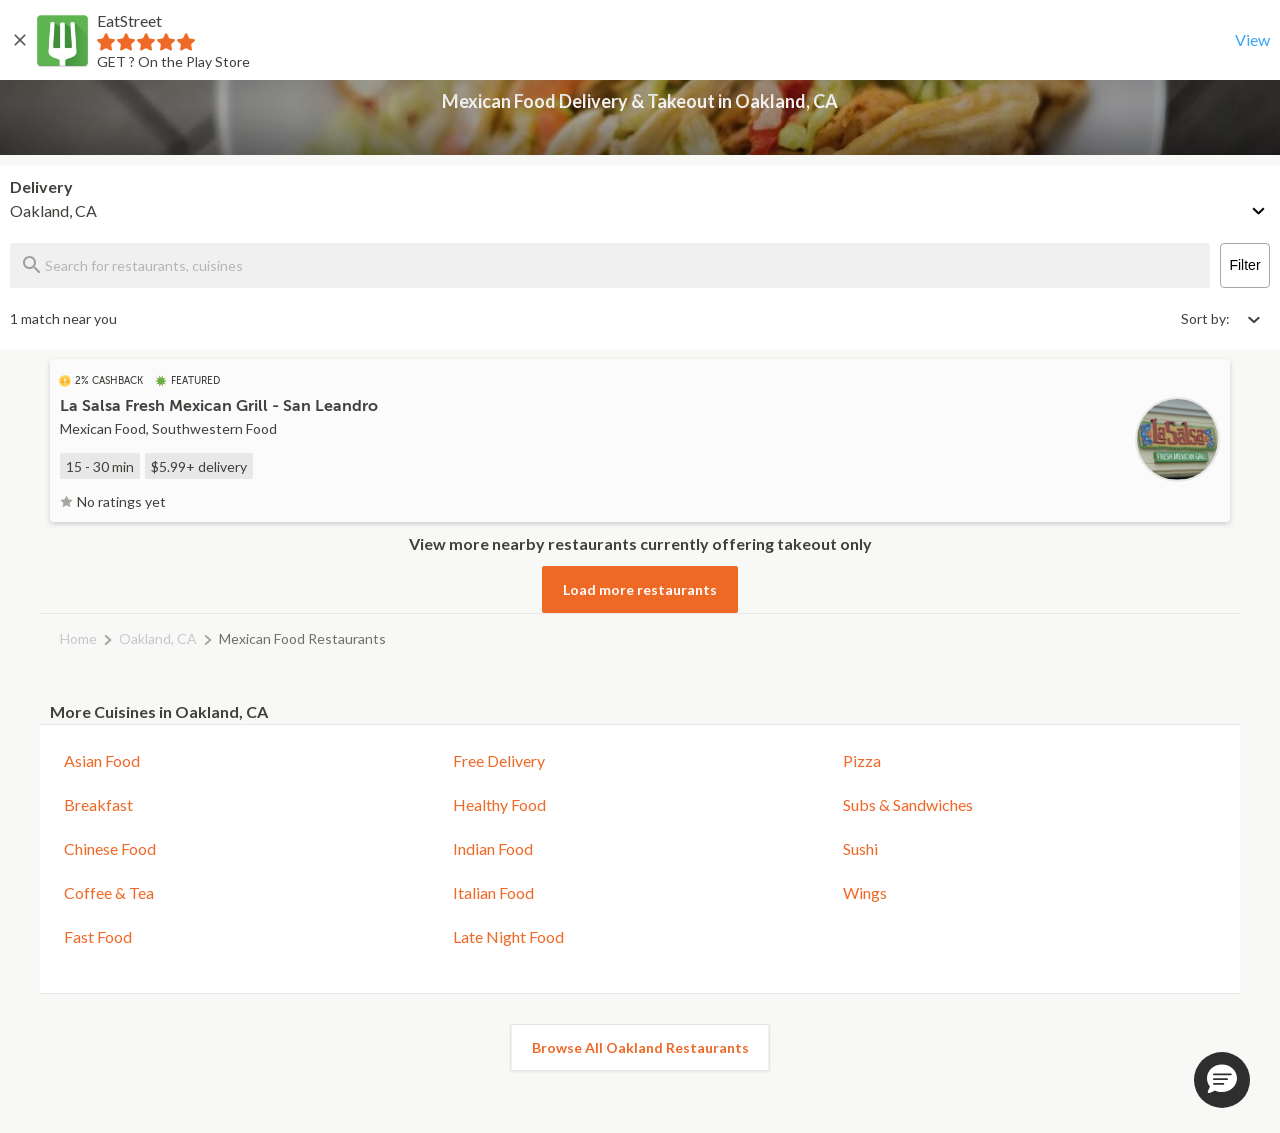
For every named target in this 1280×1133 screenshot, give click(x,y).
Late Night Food (508, 936)
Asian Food (102, 760)
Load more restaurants (640, 589)
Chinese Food (110, 848)
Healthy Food (499, 804)
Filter (1244, 265)
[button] (1222, 1080)
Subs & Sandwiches (908, 804)
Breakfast (98, 804)
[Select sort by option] (1220, 318)
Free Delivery (499, 760)
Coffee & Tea (109, 892)
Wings (865, 892)
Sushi (860, 848)
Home (78, 638)
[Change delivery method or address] (1260, 207)
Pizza (862, 760)
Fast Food (98, 936)
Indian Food (493, 848)
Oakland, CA (158, 638)
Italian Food (493, 892)
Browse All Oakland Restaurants (640, 1047)
